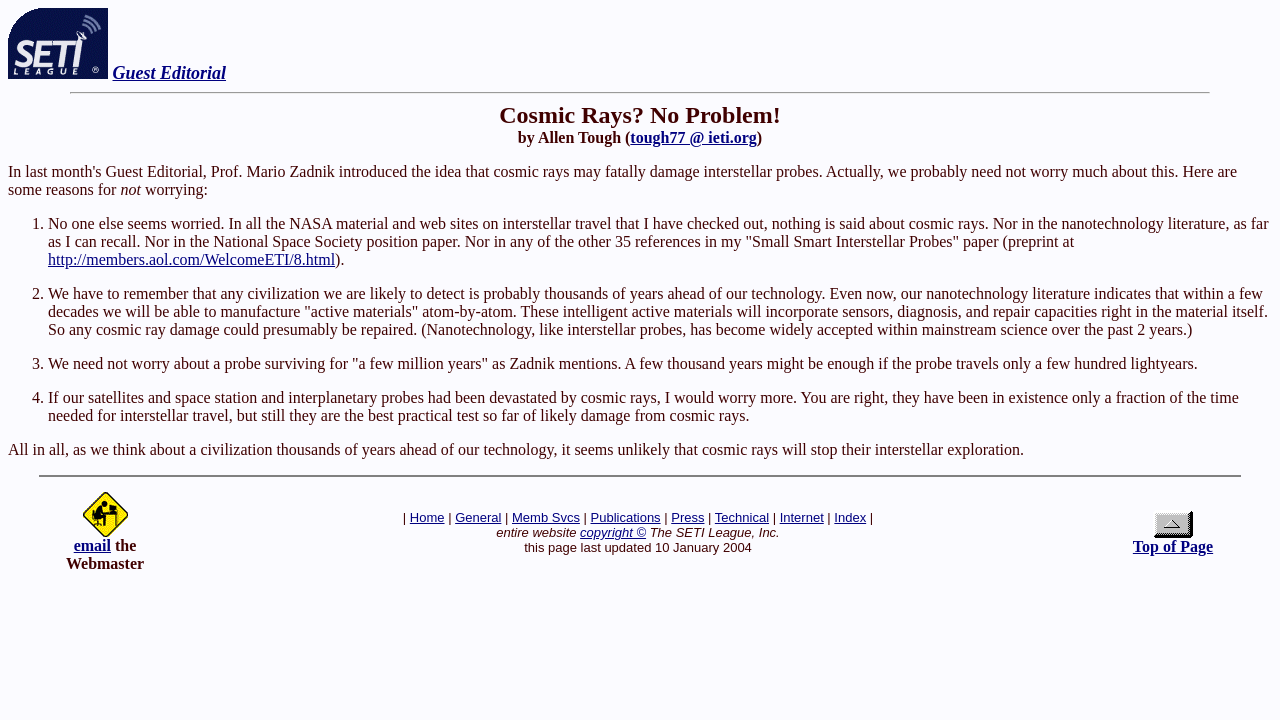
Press (687, 517)
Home (427, 517)
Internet (802, 517)
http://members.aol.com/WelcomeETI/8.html (191, 259)
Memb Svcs (546, 517)
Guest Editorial (170, 73)
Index (850, 517)
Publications (626, 517)
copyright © (613, 532)
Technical (742, 517)
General (478, 517)
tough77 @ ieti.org (693, 137)
